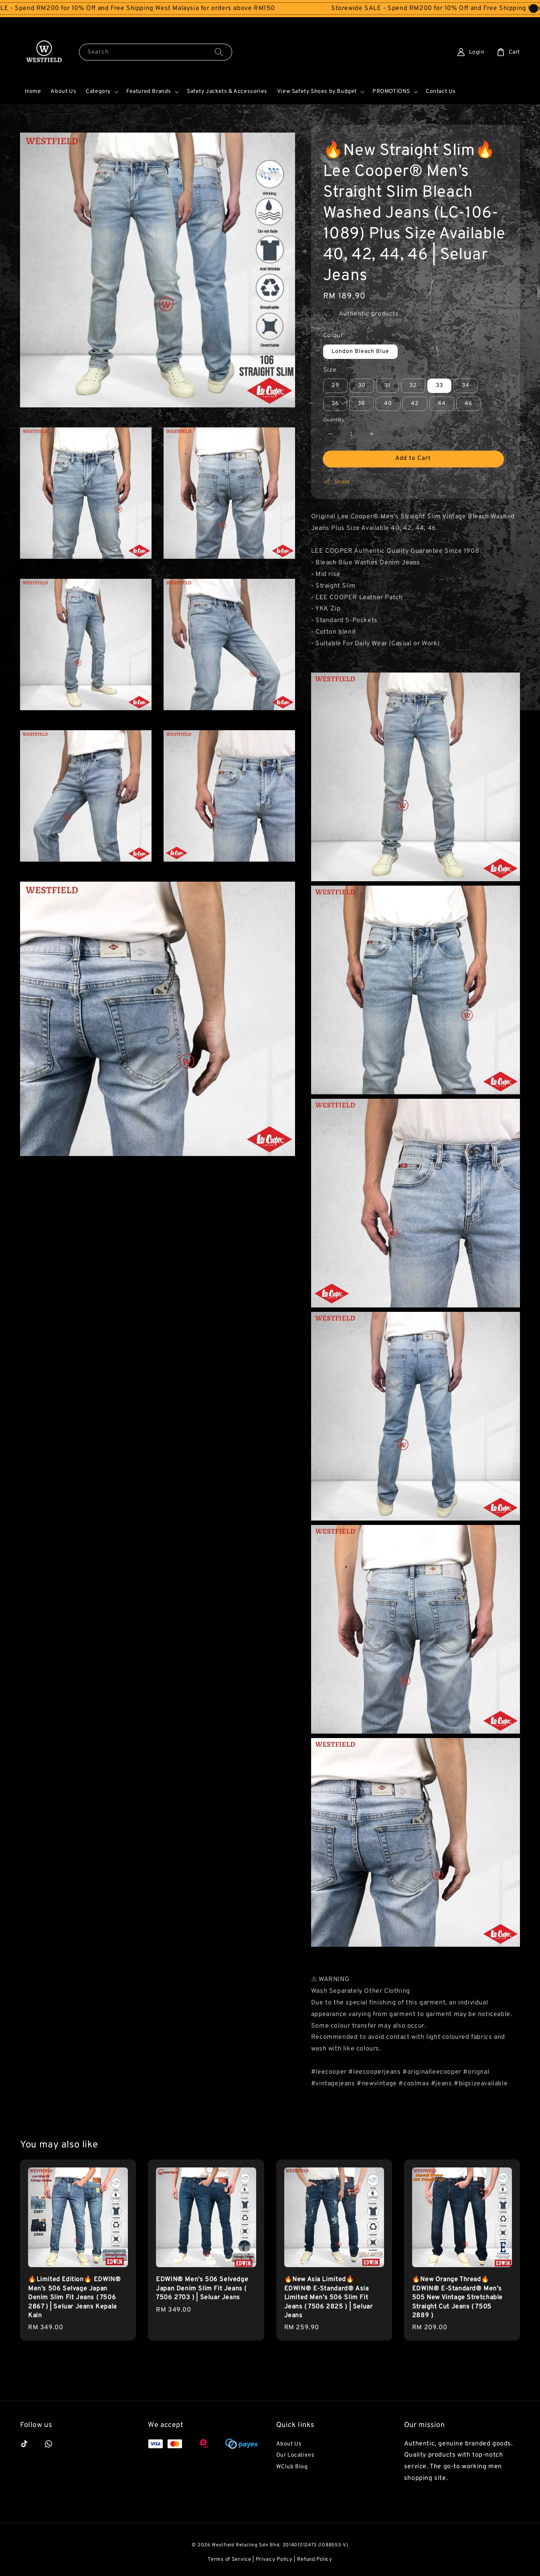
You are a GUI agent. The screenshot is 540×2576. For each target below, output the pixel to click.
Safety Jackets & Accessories (227, 91)
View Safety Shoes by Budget (317, 91)
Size (329, 370)
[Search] (219, 52)
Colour (333, 336)
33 (439, 385)
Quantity (333, 420)
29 (335, 385)
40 (388, 403)
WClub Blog (292, 2466)
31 (387, 385)
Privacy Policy (274, 2559)
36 (335, 403)
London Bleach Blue (360, 351)
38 (361, 403)
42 (415, 403)
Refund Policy (314, 2559)
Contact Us (441, 91)
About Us (63, 91)
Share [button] (336, 481)
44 (442, 403)
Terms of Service (229, 2559)
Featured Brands (148, 91)
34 (465, 385)
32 (413, 385)
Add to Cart (413, 458)
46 (468, 403)
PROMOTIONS (391, 91)
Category (98, 91)
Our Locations (295, 2455)
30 (362, 385)
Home (33, 91)
